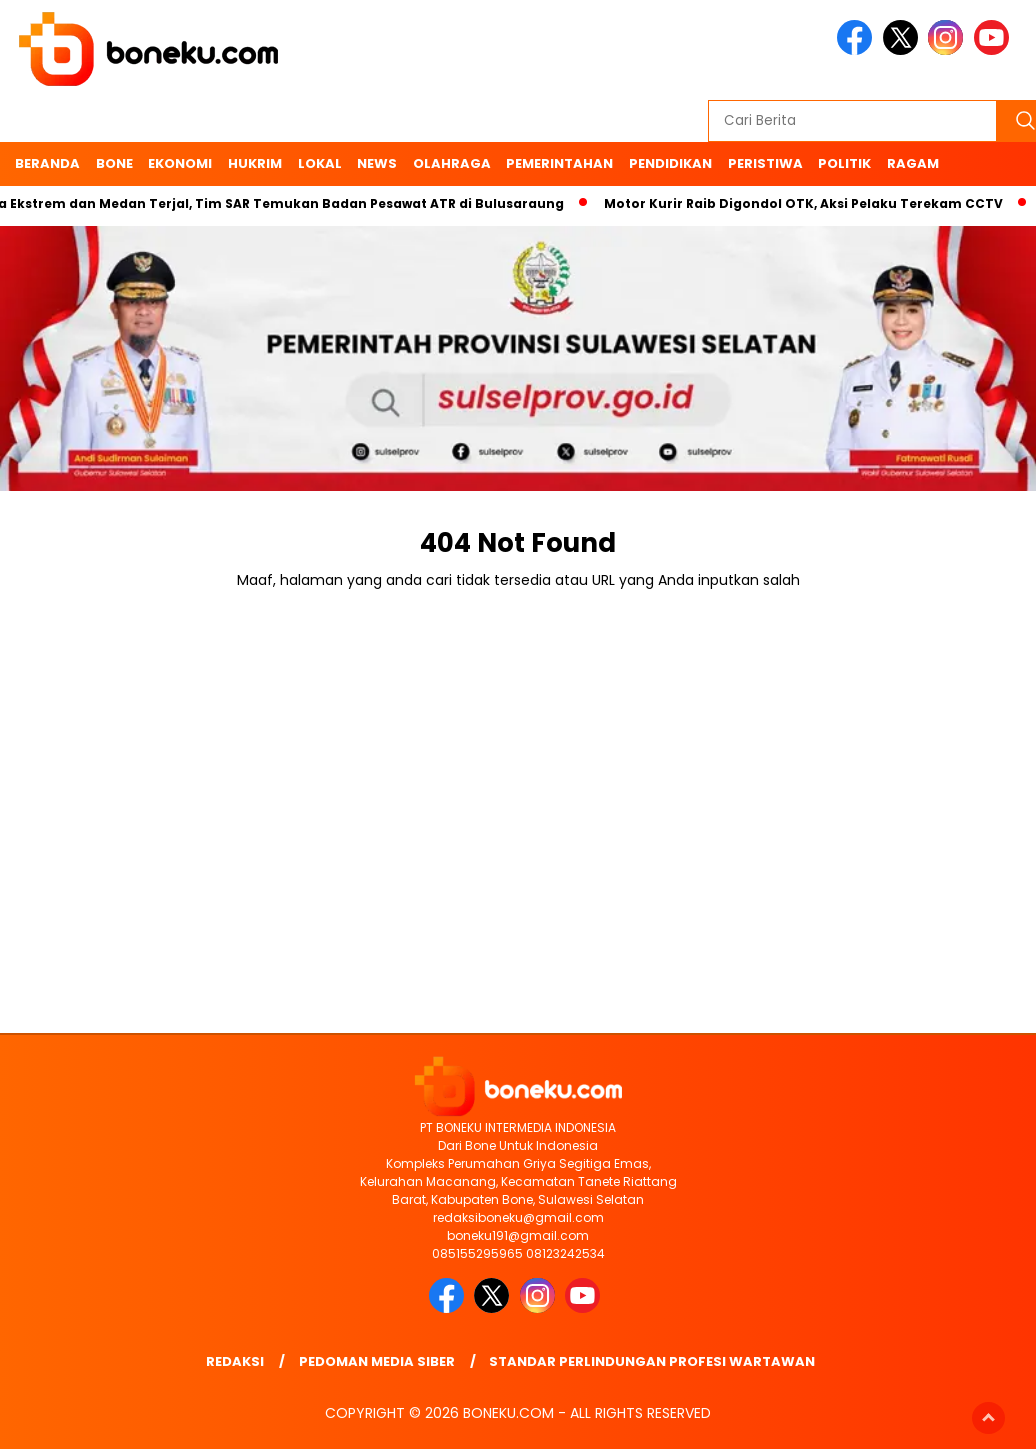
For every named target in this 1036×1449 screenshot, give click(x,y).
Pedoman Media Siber (377, 1361)
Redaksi (235, 1361)
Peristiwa (765, 163)
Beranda (47, 163)
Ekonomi (180, 163)
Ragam (913, 163)
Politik (844, 163)
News (377, 163)
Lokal (320, 163)
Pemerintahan (559, 163)
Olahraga (452, 163)
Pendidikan (670, 163)
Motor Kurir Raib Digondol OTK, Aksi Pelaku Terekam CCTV (808, 203)
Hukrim (255, 163)
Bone (114, 163)
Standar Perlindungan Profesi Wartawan (652, 1361)
